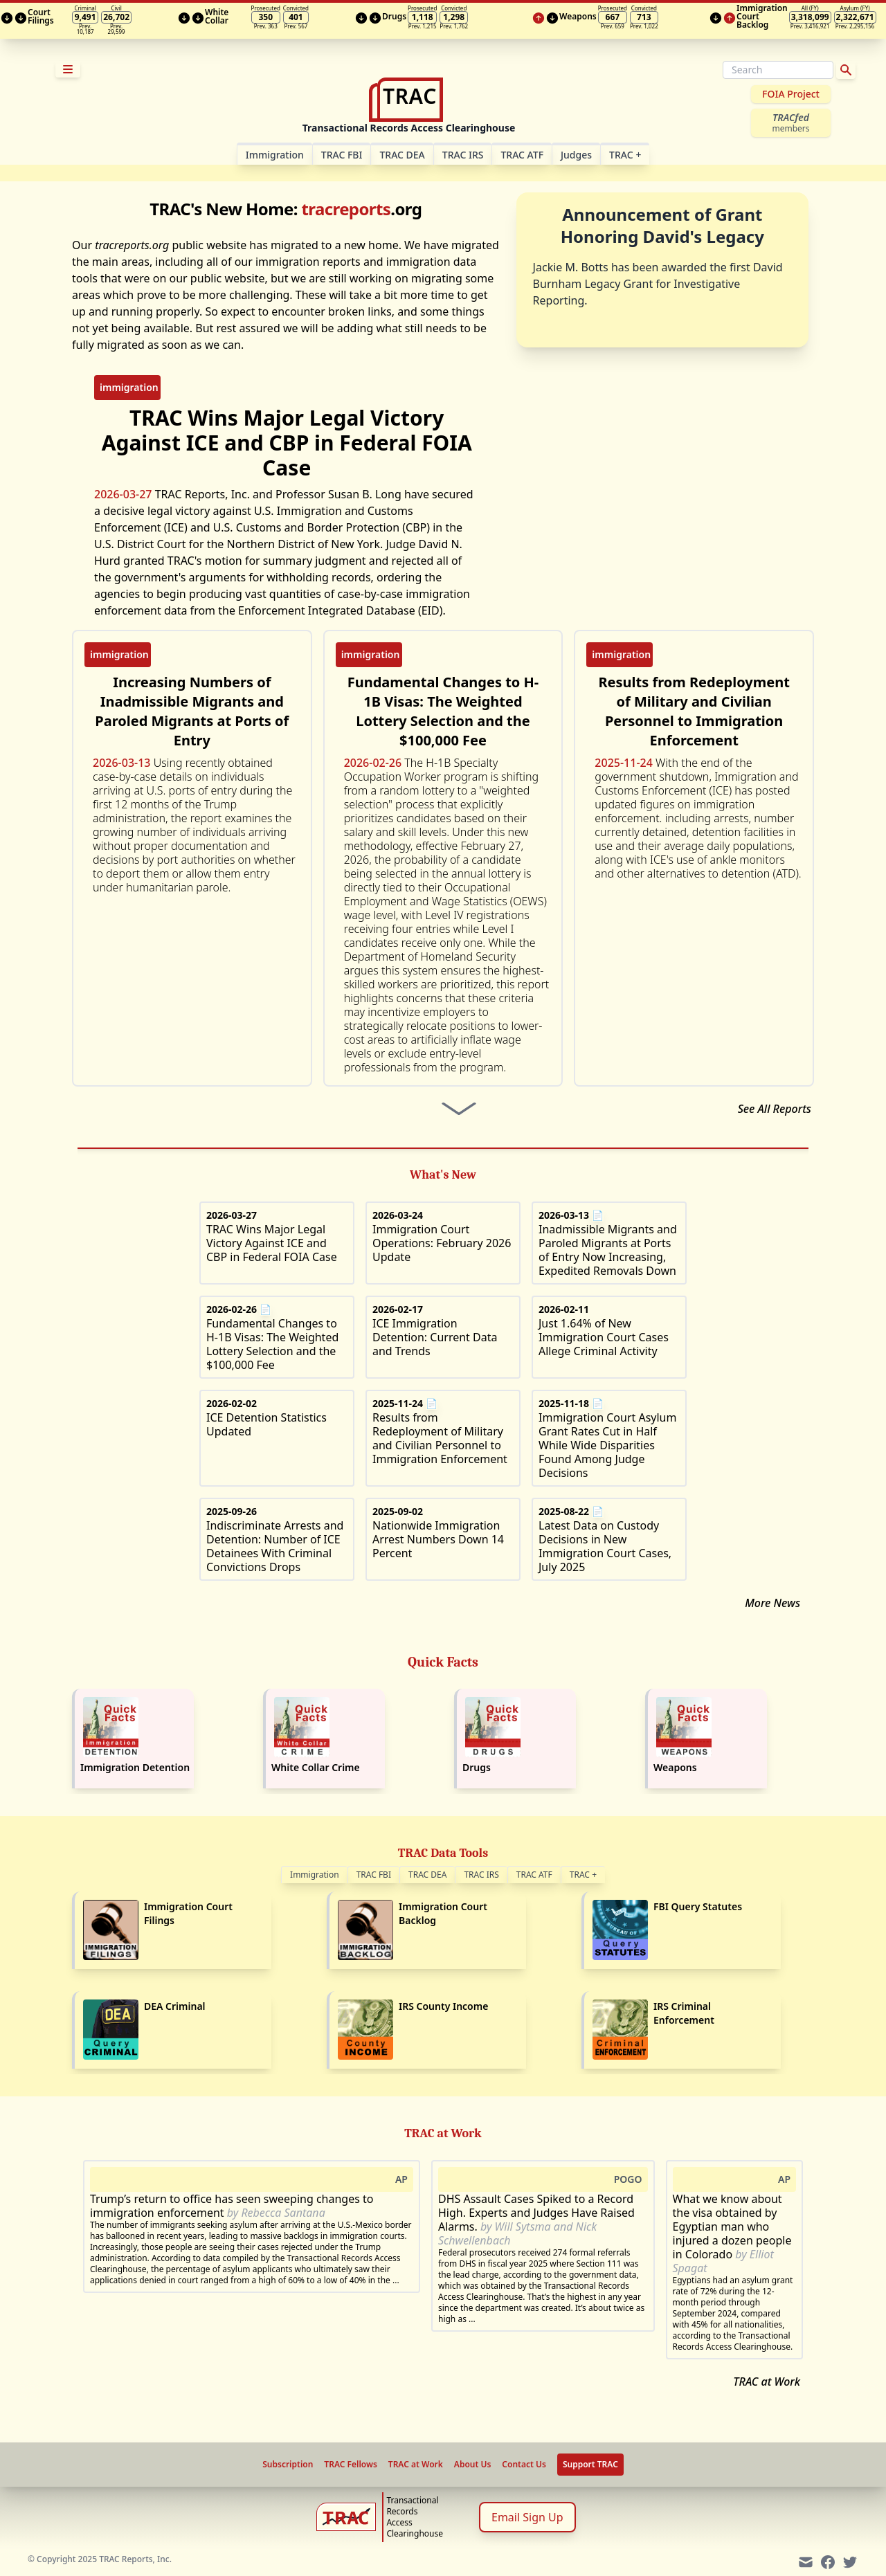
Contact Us (524, 2464)
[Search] (778, 70)
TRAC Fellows (350, 2464)
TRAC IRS (463, 154)
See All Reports (774, 1108)
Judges (576, 154)
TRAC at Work (766, 2381)
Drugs (476, 1767)
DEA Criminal (175, 2006)
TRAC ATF (521, 154)
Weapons (675, 1767)
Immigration (314, 1874)
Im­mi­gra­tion (275, 154)
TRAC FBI (342, 154)
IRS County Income (443, 2006)
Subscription (287, 2464)
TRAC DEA (401, 154)
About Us (472, 2464)
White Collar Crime (315, 1767)
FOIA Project (791, 93)
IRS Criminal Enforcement (683, 2012)
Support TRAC (590, 2464)
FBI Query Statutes (697, 1906)
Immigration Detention (135, 1767)
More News (772, 1603)
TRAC (625, 154)
